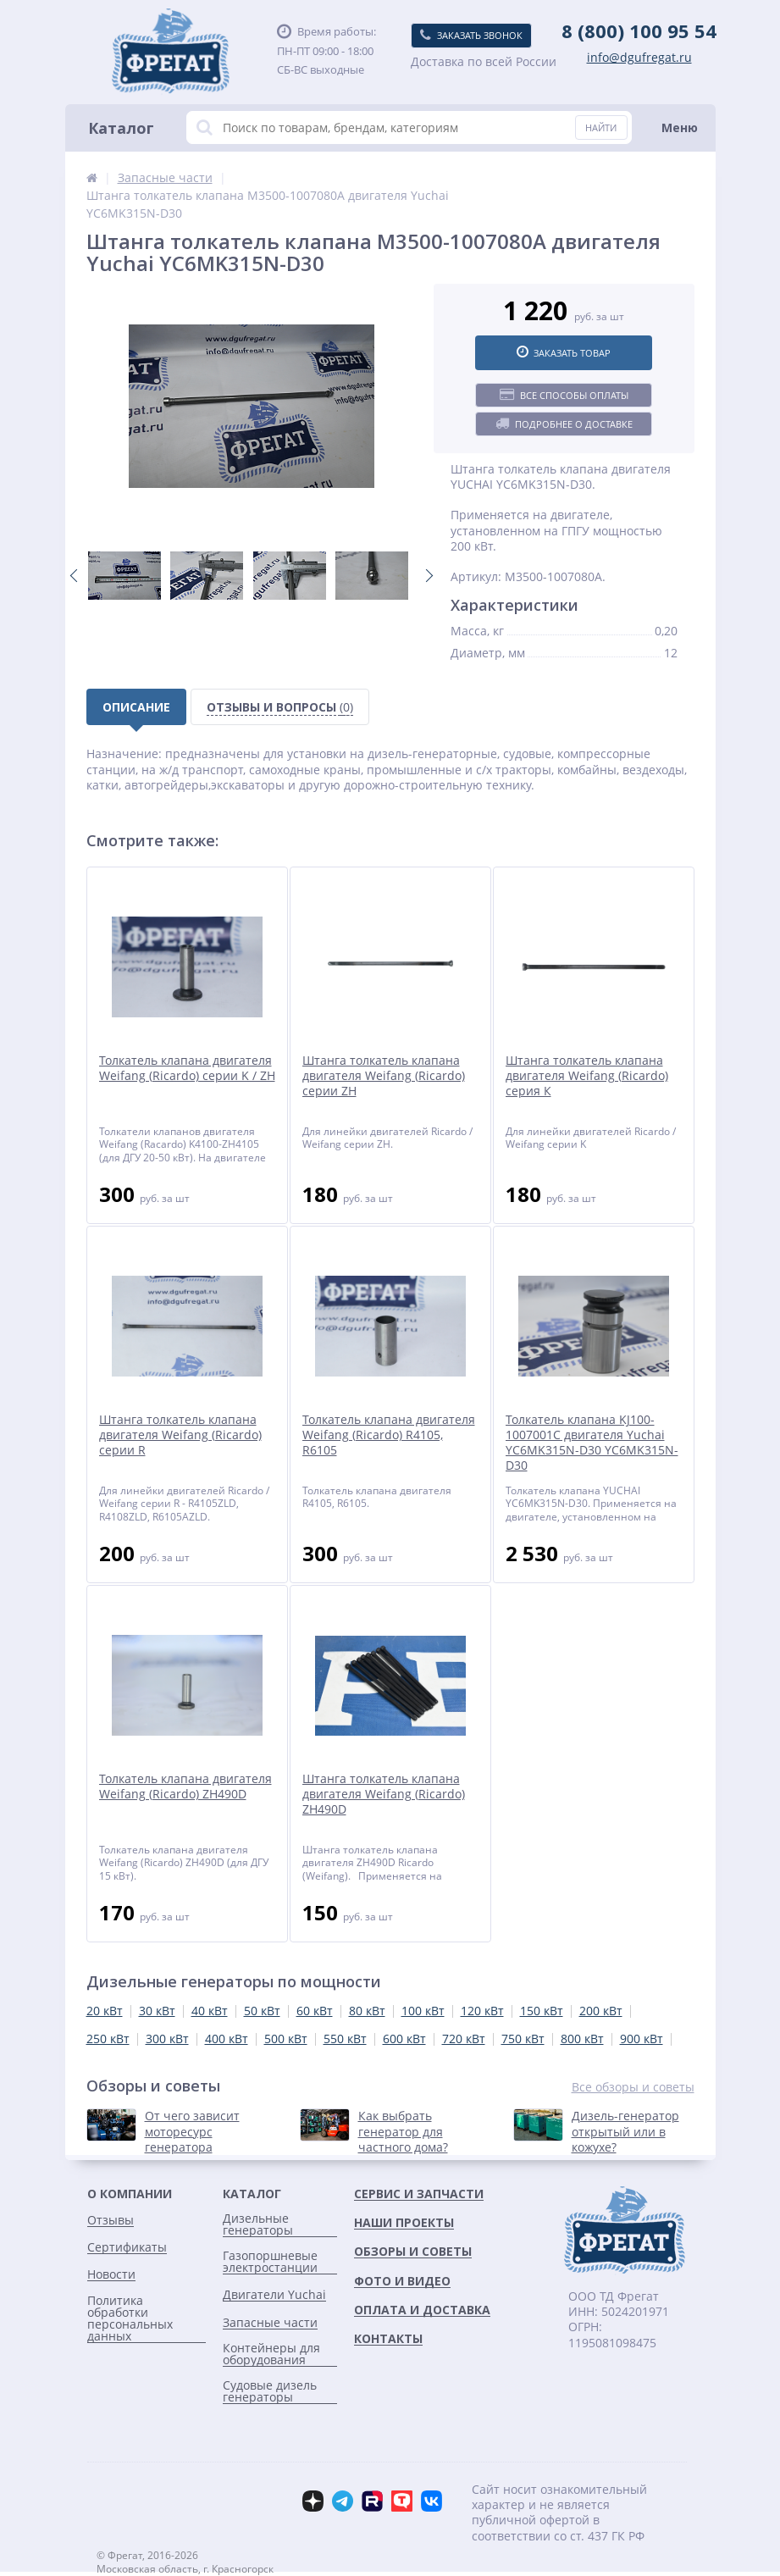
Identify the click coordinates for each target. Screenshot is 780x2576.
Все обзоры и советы (633, 2087)
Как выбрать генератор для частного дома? (403, 2131)
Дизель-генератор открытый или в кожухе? (625, 2131)
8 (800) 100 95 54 (638, 30)
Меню (679, 127)
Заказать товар (564, 352)
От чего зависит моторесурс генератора (192, 2131)
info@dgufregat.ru (639, 57)
